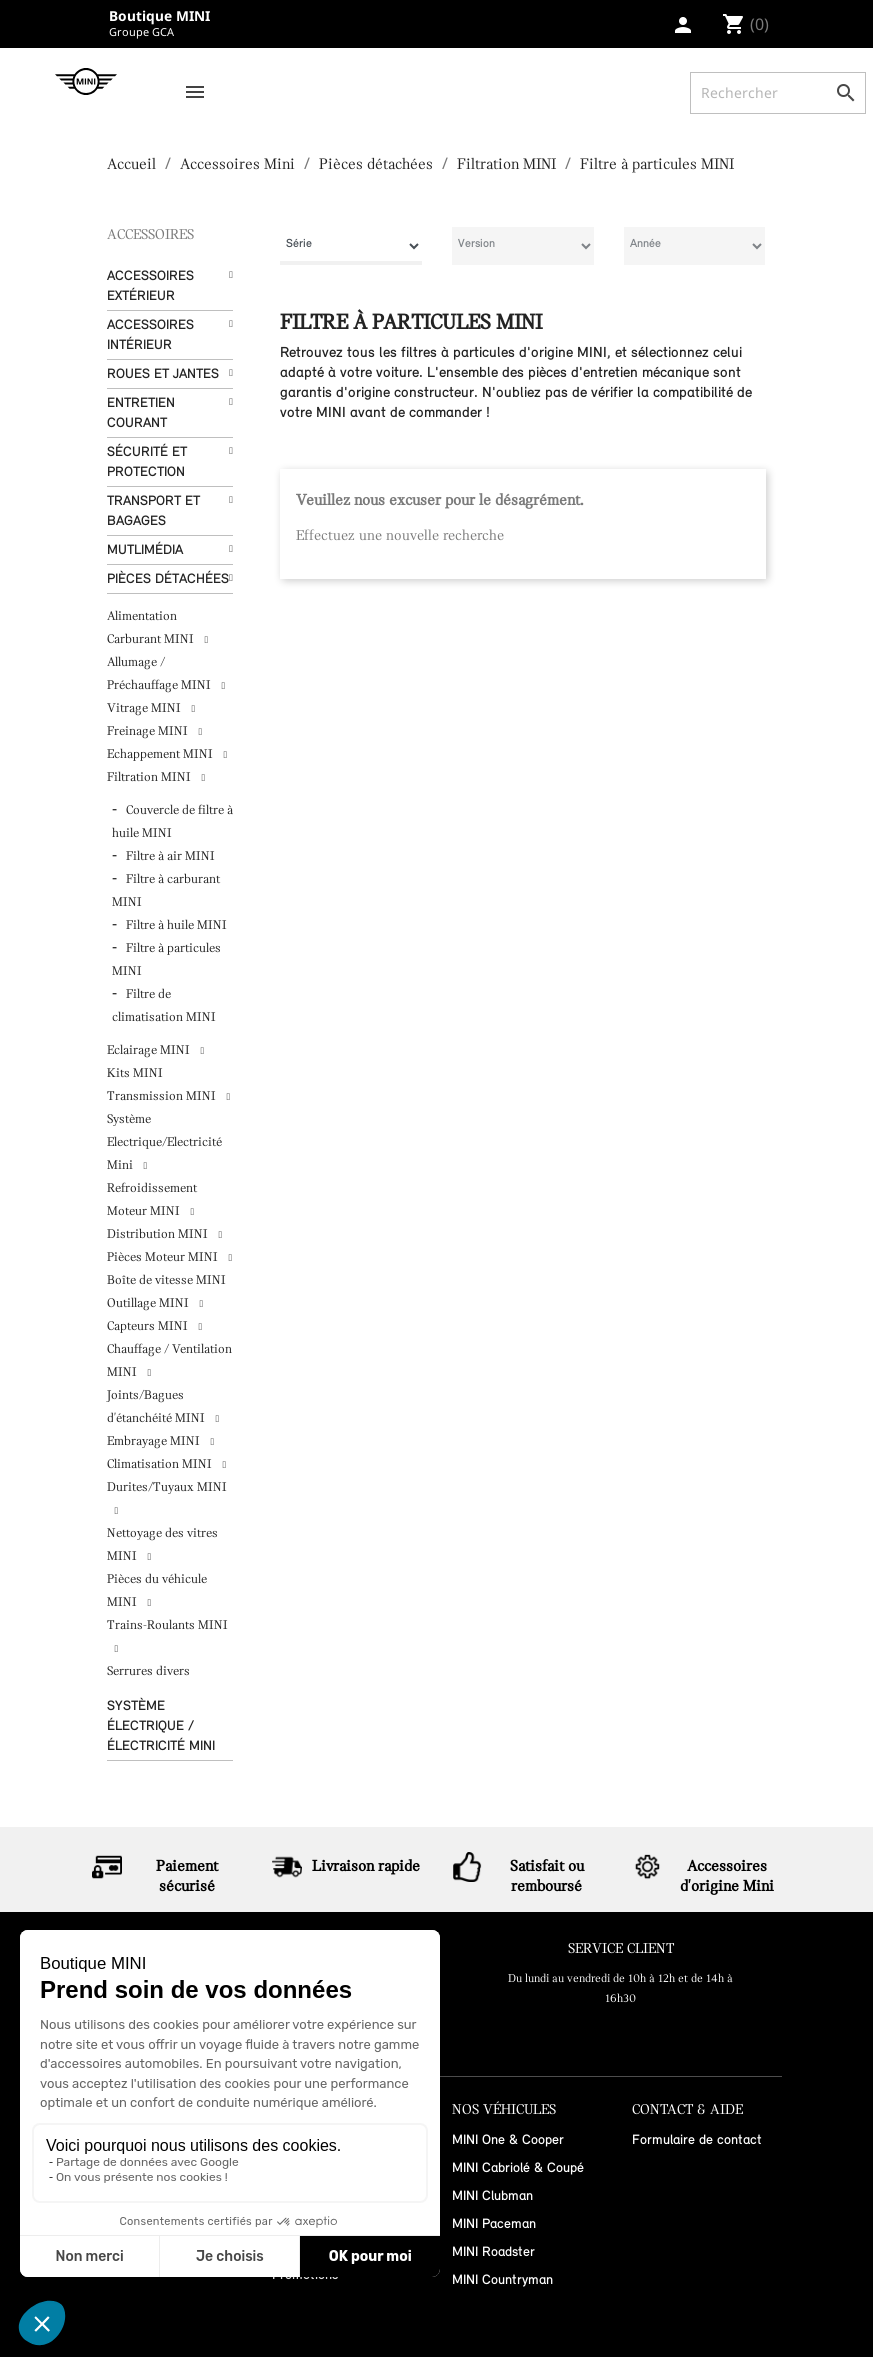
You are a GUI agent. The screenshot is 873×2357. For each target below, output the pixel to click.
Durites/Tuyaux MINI (167, 1487)
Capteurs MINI (149, 1326)
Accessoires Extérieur (150, 286)
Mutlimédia (145, 550)
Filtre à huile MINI (176, 925)
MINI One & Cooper (508, 2140)
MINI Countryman (502, 2280)
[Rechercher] (778, 93)
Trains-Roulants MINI (167, 1625)
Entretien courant (141, 413)
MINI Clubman (492, 2196)
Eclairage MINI (150, 1050)
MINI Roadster (493, 2252)
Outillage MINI (149, 1303)
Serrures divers (148, 1671)
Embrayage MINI (155, 1441)
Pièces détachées (168, 579)
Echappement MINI (161, 754)
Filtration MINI (150, 777)
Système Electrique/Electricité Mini (164, 1142)
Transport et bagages (153, 511)
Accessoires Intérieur (150, 335)
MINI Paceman (494, 2224)
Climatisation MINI (161, 1464)
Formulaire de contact (697, 2140)
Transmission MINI (163, 1096)
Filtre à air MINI (170, 856)
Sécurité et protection (147, 462)
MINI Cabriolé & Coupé (518, 2168)
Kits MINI (135, 1073)
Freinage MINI (149, 731)
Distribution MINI (159, 1234)
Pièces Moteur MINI (164, 1257)
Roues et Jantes (163, 374)
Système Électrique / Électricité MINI (161, 1726)
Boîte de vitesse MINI (166, 1280)
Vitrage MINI (145, 708)
